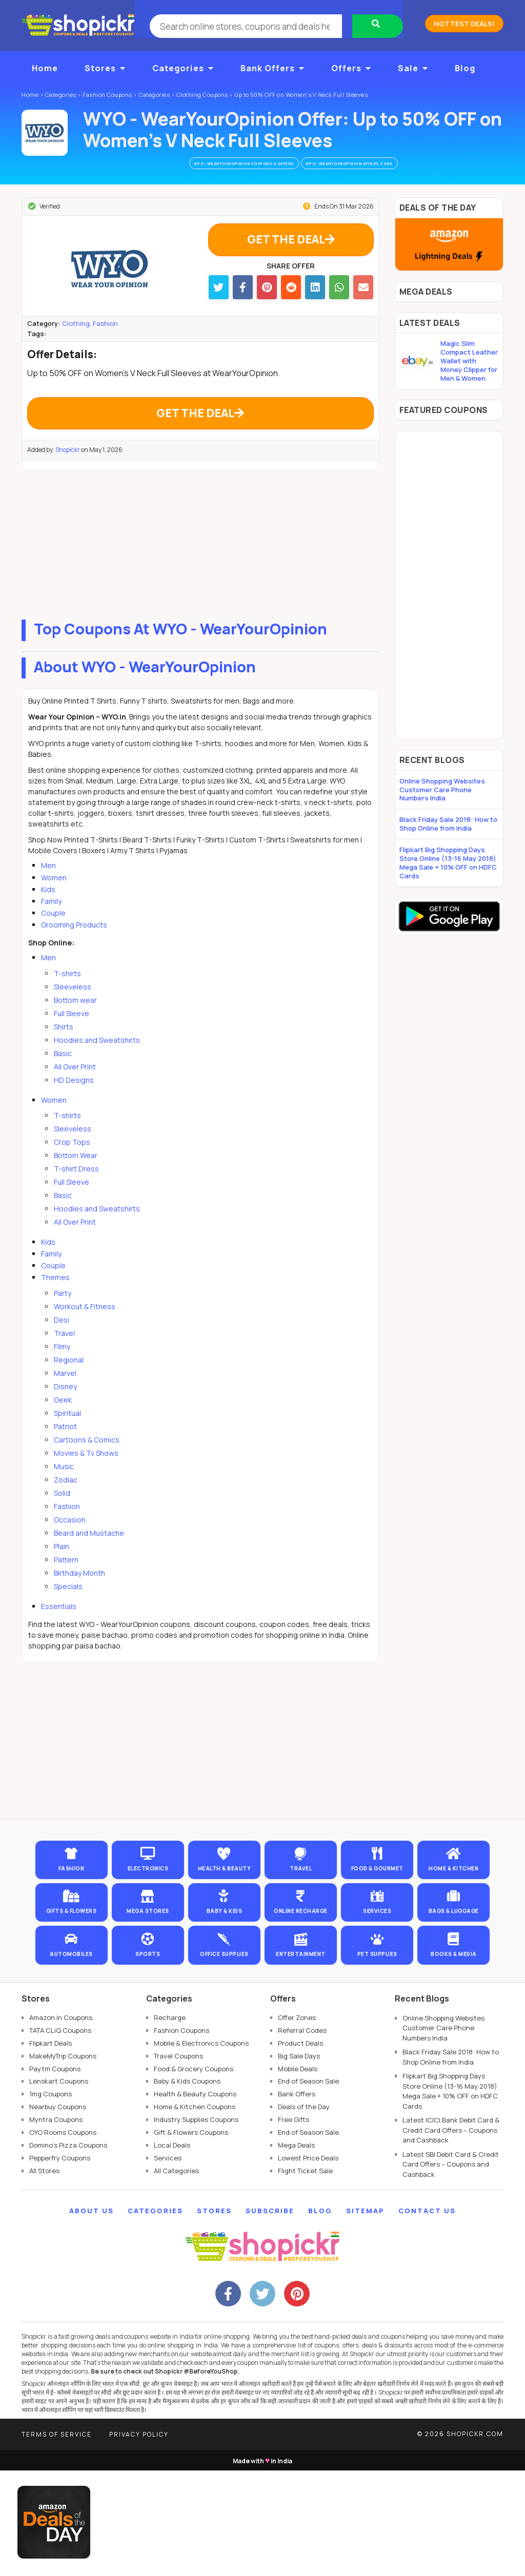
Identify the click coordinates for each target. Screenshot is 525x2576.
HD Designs (74, 1100)
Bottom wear (75, 1020)
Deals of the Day (304, 2212)
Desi (61, 1340)
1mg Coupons (50, 2199)
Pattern (66, 1580)
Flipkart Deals (50, 2148)
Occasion (70, 1540)
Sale (413, 68)
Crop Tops (72, 1162)
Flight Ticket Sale (305, 2276)
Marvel (65, 1393)
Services (167, 2263)
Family (51, 921)
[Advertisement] (200, 563)
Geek (63, 1420)
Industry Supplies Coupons (196, 2225)
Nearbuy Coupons (57, 2212)
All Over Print (75, 1087)
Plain (61, 1567)
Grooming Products (74, 945)
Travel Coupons (178, 2161)
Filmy (62, 1367)
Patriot (65, 1447)
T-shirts (67, 994)
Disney (65, 1407)
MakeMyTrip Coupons (62, 2161)
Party (62, 1313)
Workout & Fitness (84, 1327)
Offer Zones (297, 2123)
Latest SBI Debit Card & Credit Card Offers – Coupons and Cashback (450, 2269)
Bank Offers (272, 68)
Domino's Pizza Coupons (68, 2250)
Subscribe (270, 2316)
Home (45, 68)
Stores (105, 68)
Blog (465, 68)
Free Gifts (293, 2225)
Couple (53, 933)
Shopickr (67, 470)
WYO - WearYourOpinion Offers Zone (364, 164)
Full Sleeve (71, 1034)
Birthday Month (79, 1593)
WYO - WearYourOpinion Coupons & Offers (231, 164)
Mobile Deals (297, 2174)
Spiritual (67, 1433)
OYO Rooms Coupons (62, 2237)
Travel (64, 1353)
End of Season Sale (308, 2187)
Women (54, 898)
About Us (91, 2316)
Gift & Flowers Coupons (191, 2237)
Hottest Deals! (464, 23)
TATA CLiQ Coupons (60, 2135)
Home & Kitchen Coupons (194, 2212)
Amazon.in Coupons (60, 2123)
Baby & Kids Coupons (187, 2187)
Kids (48, 910)
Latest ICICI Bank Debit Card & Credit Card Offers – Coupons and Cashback (450, 2236)
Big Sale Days (299, 2161)
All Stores (44, 2276)
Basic (63, 1074)
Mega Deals (296, 2250)
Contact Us (427, 2316)
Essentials (58, 1627)
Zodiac (65, 1500)
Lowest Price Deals (308, 2263)
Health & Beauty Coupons (195, 2199)
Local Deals (172, 2250)
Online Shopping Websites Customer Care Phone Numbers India (442, 791)
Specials (68, 1607)
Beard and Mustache (89, 1553)
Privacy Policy (139, 2540)
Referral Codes (302, 2135)
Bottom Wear (75, 1176)
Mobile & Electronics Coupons (201, 2148)
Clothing (76, 335)
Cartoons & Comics (86, 1460)
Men (48, 886)
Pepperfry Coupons (59, 2263)
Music (64, 1487)
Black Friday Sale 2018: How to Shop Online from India (448, 826)
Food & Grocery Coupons (193, 2174)
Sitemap (365, 2316)
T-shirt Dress (76, 1189)
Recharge (170, 2123)
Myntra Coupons (56, 2225)
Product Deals (300, 2148)
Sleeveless (72, 1007)
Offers (351, 68)
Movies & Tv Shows (86, 1473)
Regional (69, 1380)
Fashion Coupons (181, 2135)
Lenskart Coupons (58, 2187)
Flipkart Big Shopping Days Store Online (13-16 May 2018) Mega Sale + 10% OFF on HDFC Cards (448, 864)
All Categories (176, 2276)
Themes (55, 1298)
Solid (62, 1513)
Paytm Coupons (54, 2174)
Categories (183, 68)
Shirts (63, 1047)
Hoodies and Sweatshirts (97, 1060)
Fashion (105, 335)
